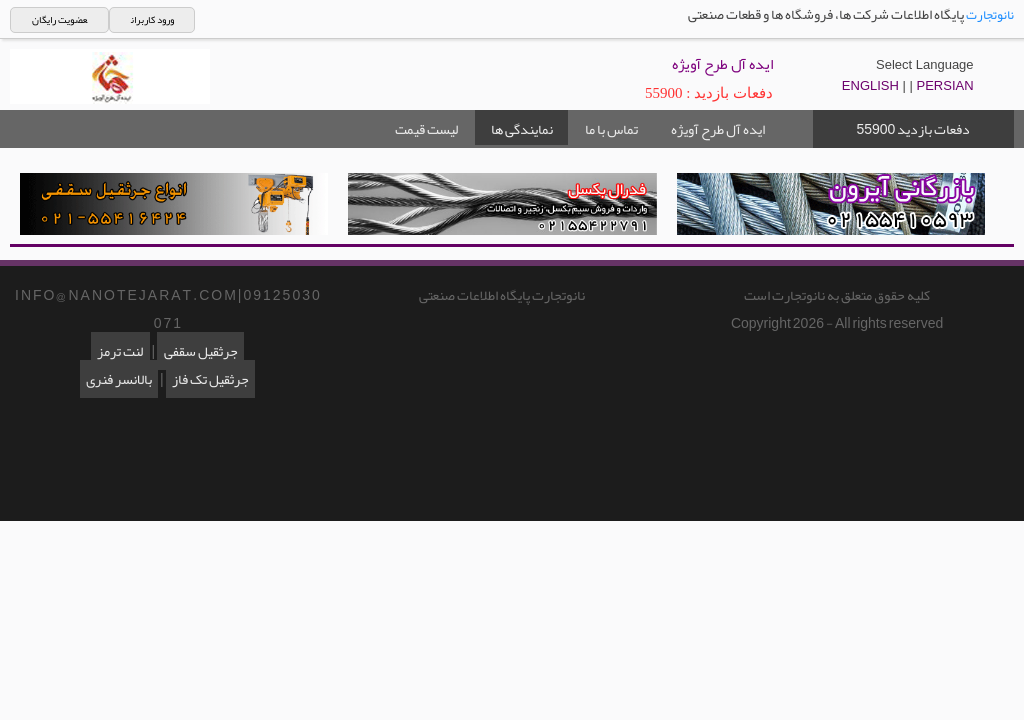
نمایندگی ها (522, 129)
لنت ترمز (120, 351)
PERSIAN (945, 85)
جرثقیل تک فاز (210, 379)
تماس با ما (611, 129)
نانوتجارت (990, 15)
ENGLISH (870, 85)
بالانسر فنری (119, 379)
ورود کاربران (152, 20)
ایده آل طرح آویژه (718, 129)
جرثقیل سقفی (201, 351)
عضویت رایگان (59, 20)
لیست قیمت (426, 129)
